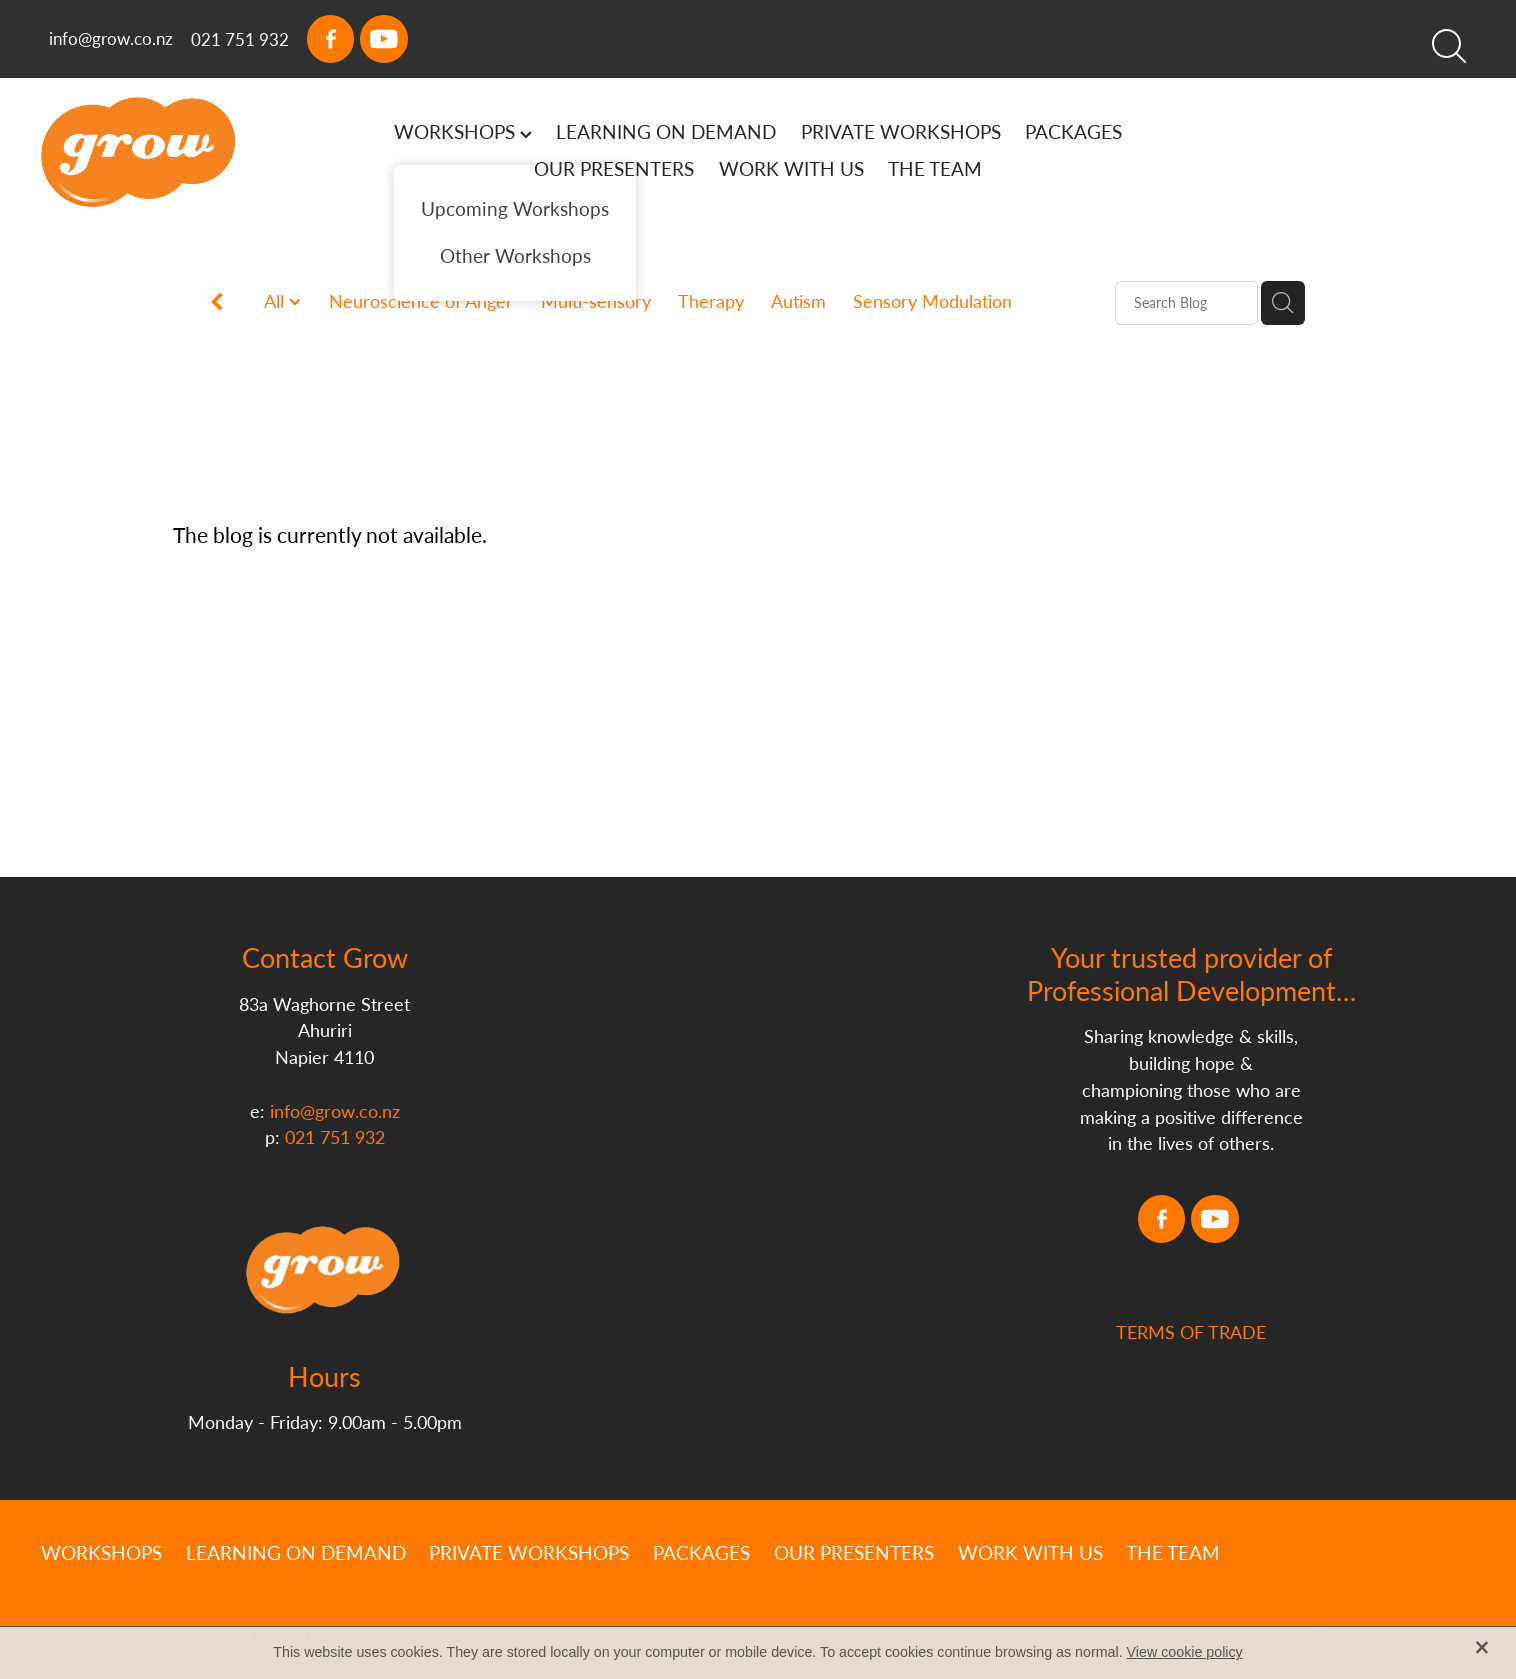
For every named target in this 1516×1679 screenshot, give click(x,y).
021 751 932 (335, 1137)
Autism (798, 301)
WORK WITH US (791, 168)
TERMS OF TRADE (1191, 1410)
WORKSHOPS (463, 131)
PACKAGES (1073, 131)
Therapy (711, 301)
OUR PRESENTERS (614, 168)
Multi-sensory (596, 301)
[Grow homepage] (184, 152)
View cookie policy (1185, 1652)
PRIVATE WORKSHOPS (901, 131)
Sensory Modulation (932, 301)
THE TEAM (935, 168)
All (276, 301)
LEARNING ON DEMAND (666, 131)
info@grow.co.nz (111, 39)
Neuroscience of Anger (421, 301)
